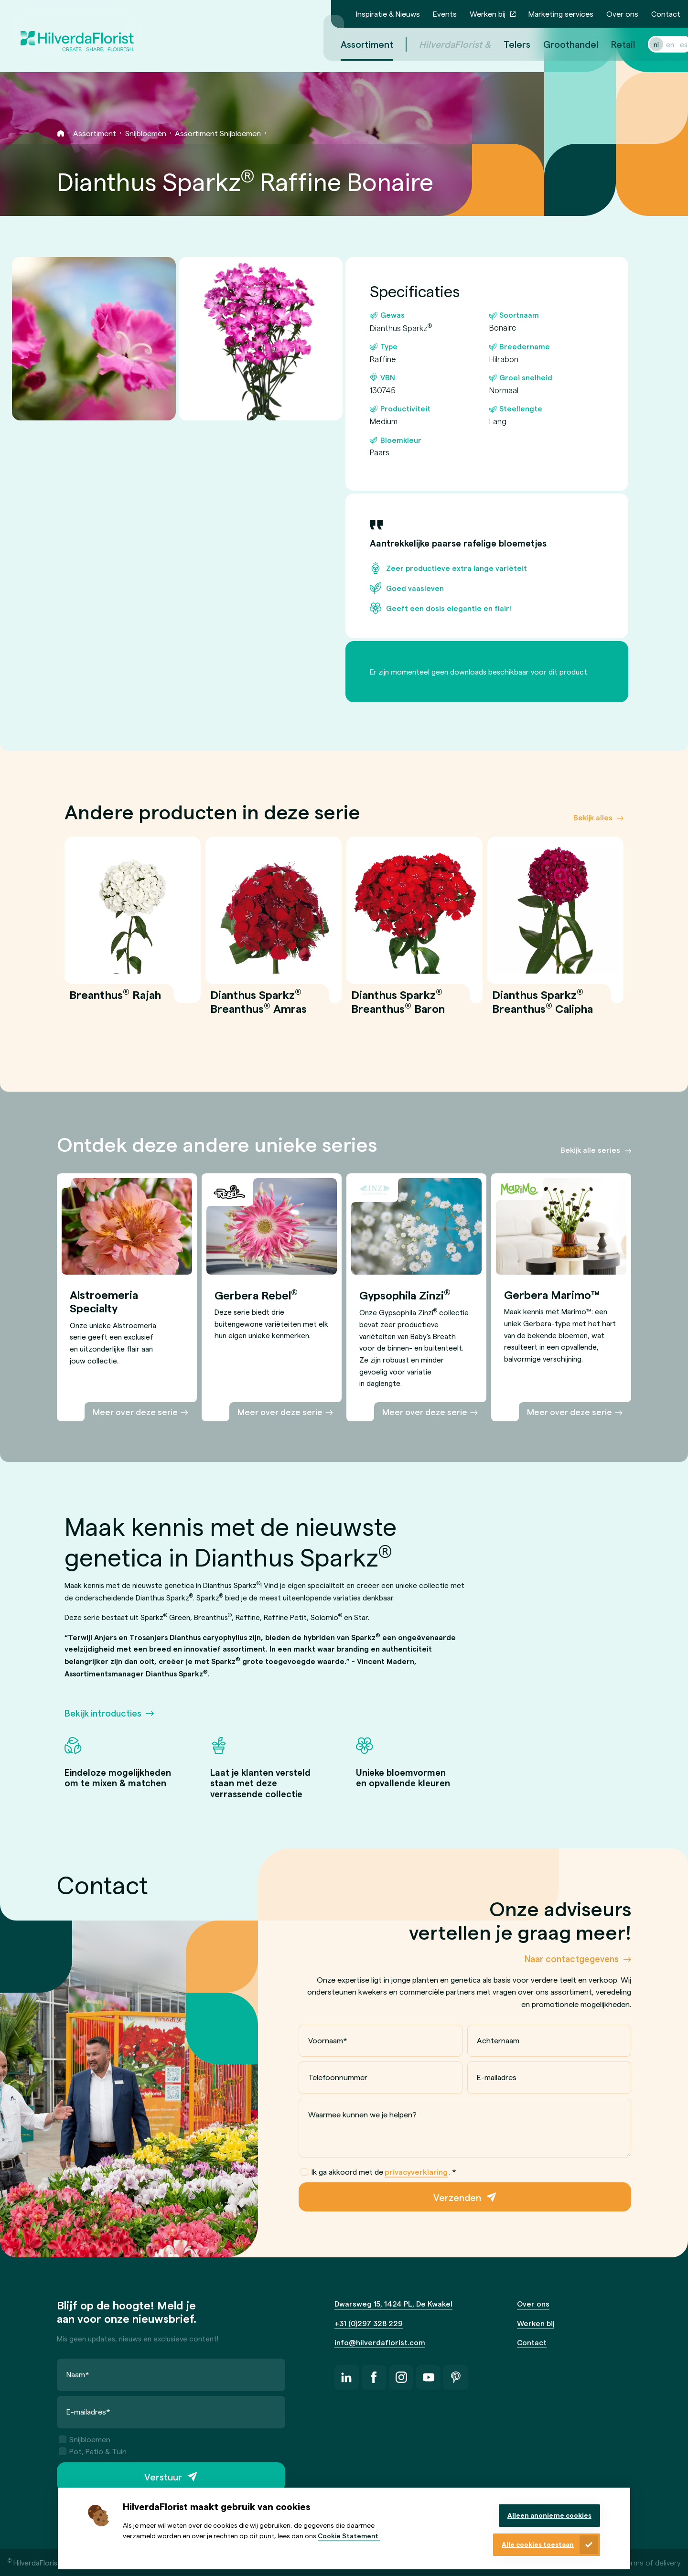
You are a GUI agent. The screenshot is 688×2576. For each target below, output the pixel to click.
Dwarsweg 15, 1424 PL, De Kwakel (393, 2303)
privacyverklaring (415, 2171)
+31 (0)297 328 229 (368, 2323)
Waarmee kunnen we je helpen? (362, 2114)
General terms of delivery (637, 2562)
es (672, 44)
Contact (665, 13)
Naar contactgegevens (572, 1958)
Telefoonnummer (337, 2077)
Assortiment (94, 133)
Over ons (622, 13)
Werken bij (487, 13)
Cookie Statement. (349, 2536)
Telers (505, 44)
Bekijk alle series (590, 1149)
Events (445, 13)
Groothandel (559, 44)
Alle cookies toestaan (538, 2544)
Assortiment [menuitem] (355, 44)
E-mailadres (496, 2077)
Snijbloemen (145, 133)
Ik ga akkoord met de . (378, 2172)
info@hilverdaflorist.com (379, 2342)
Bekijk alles (593, 817)
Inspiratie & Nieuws (388, 13)
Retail (612, 44)
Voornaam (327, 2040)
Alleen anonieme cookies (549, 2515)
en (659, 44)
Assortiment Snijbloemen (218, 133)
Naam (77, 2374)
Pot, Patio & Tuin (93, 2451)
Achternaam (498, 2040)
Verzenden (457, 2197)
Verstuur (163, 2477)
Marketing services (560, 13)
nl (644, 44)
